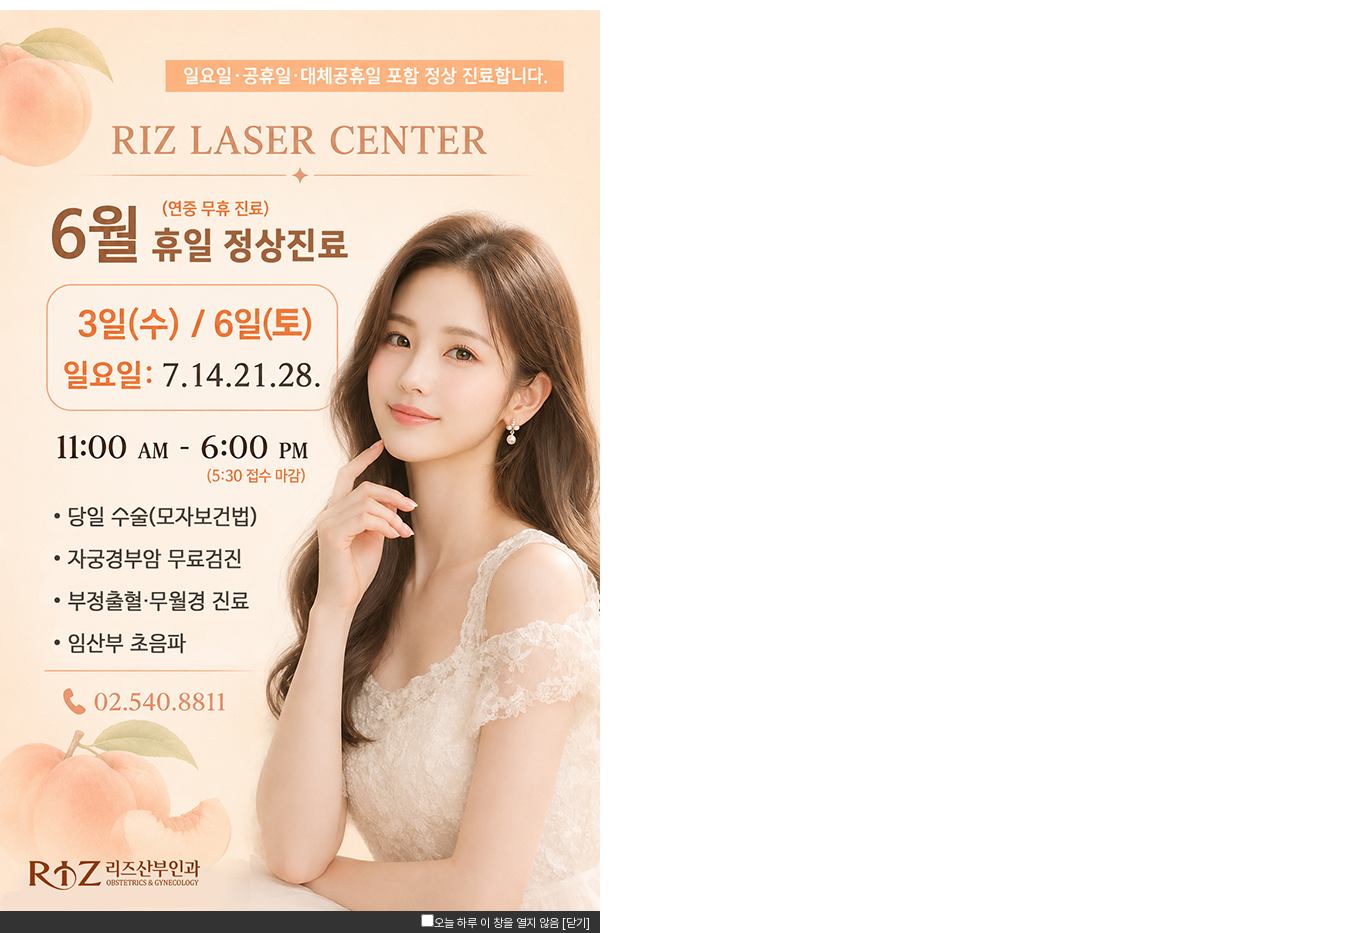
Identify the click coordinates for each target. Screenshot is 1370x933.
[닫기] (576, 923)
